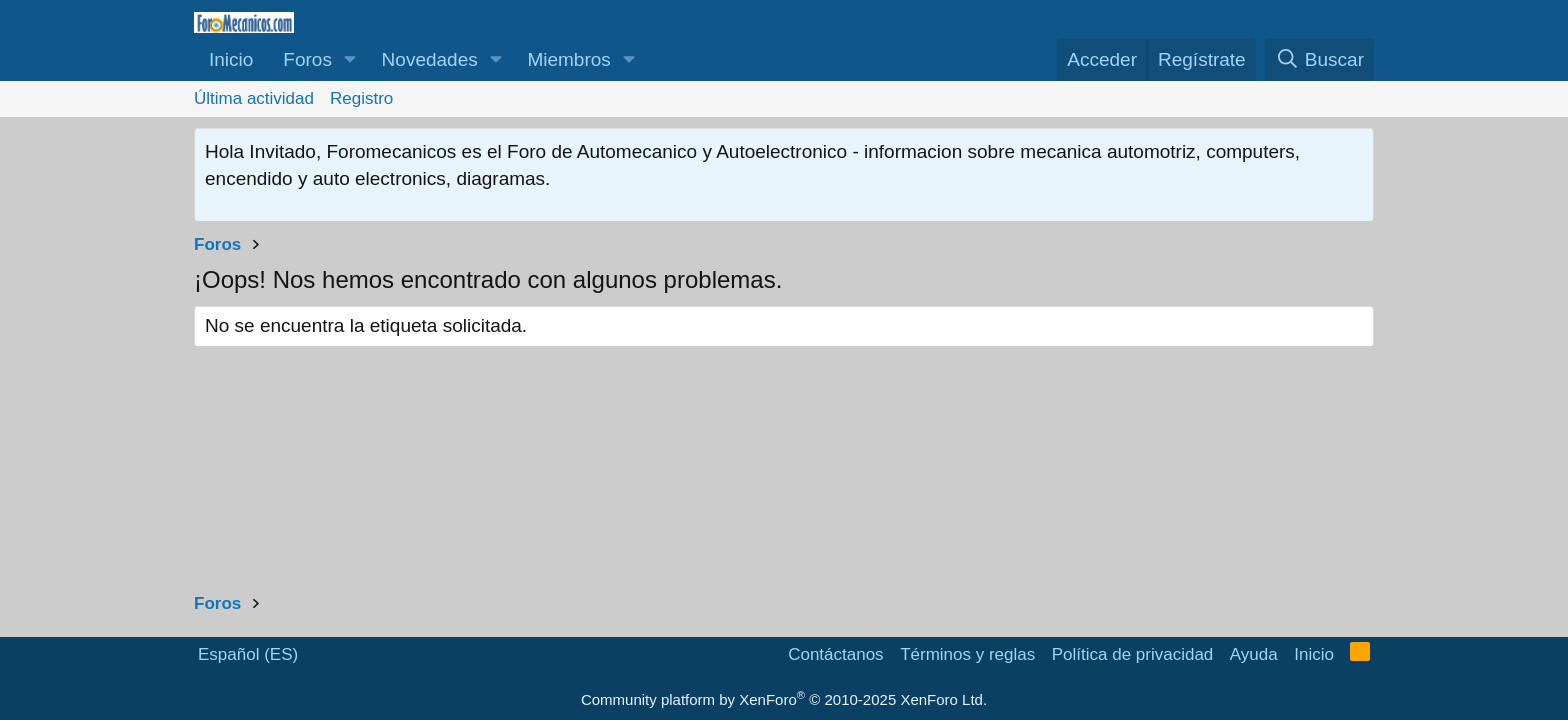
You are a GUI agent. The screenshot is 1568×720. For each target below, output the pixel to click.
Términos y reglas (967, 654)
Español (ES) (248, 654)
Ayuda (1254, 654)
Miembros (568, 59)
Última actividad (254, 98)
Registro (361, 98)
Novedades (430, 59)
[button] (350, 60)
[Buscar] (1319, 60)
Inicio (231, 59)
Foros (307, 59)
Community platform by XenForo (784, 699)
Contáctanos (835, 654)
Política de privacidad (1133, 654)
